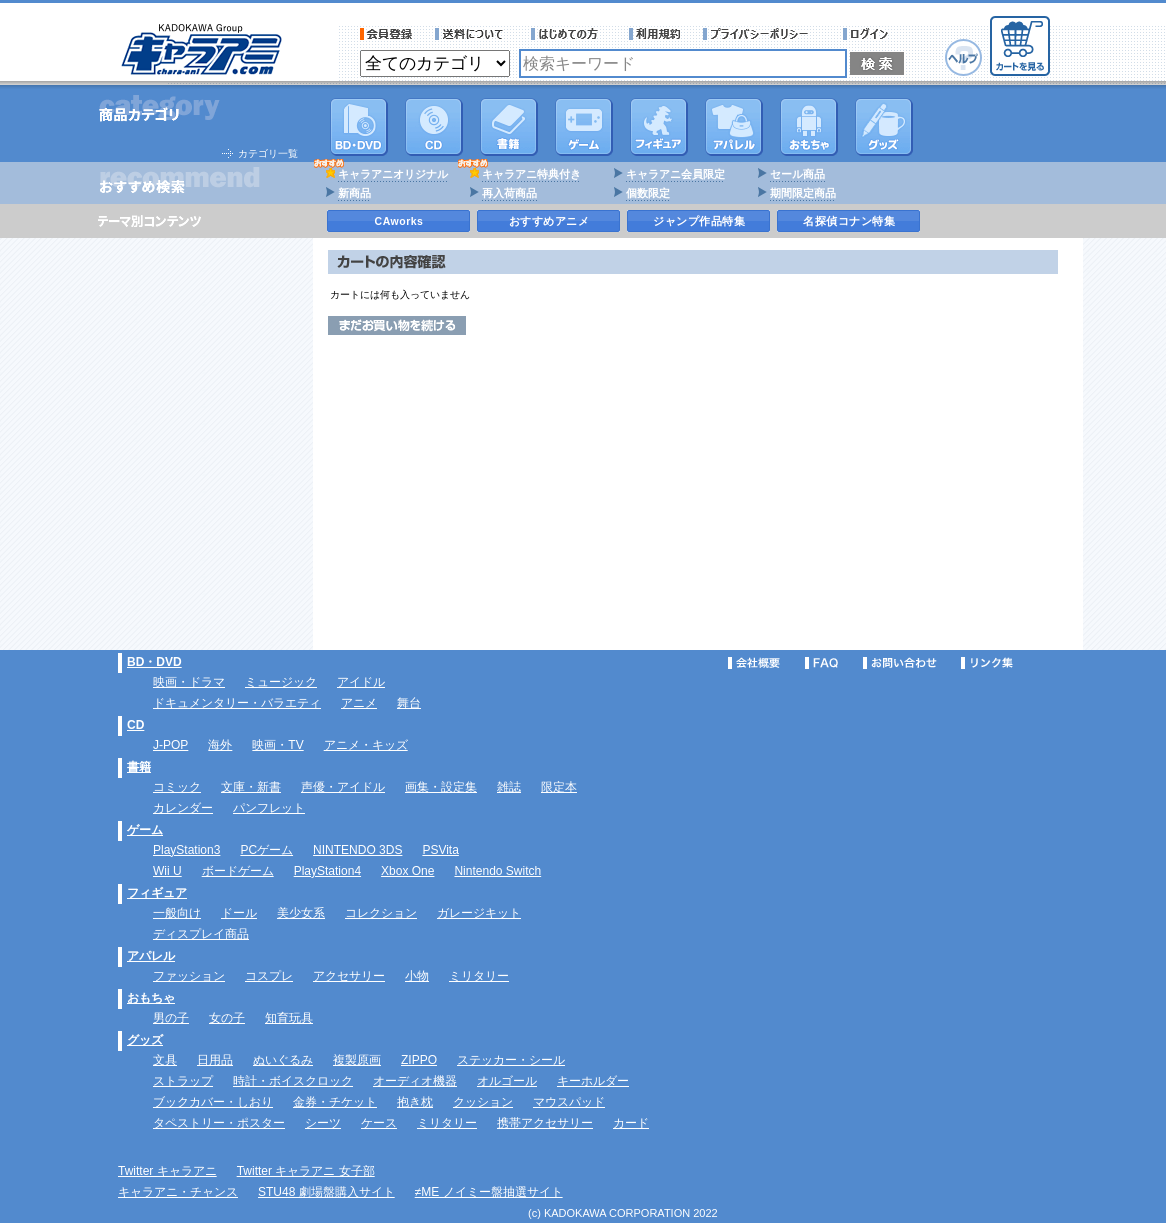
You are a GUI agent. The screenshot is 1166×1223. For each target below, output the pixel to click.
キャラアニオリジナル (393, 174)
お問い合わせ (900, 663)
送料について (472, 34)
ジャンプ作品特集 (699, 221)
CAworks (399, 221)
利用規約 (655, 34)
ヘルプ (963, 57)
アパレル (734, 127)
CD (434, 127)
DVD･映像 (359, 127)
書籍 (509, 127)
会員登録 (386, 34)
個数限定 (648, 193)
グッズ (884, 127)
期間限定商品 (803, 193)
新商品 (354, 193)
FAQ (821, 663)
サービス (569, 34)
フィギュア (659, 127)
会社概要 (754, 663)
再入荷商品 (509, 193)
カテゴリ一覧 (268, 153)
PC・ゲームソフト (584, 127)
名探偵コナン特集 (849, 221)
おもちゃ (809, 127)
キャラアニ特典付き (531, 174)
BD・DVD (154, 662)
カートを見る (1020, 46)
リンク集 (987, 663)
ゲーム (145, 830)
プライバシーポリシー (762, 34)
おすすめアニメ (549, 221)
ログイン (868, 34)
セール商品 (797, 174)
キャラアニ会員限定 (675, 174)
